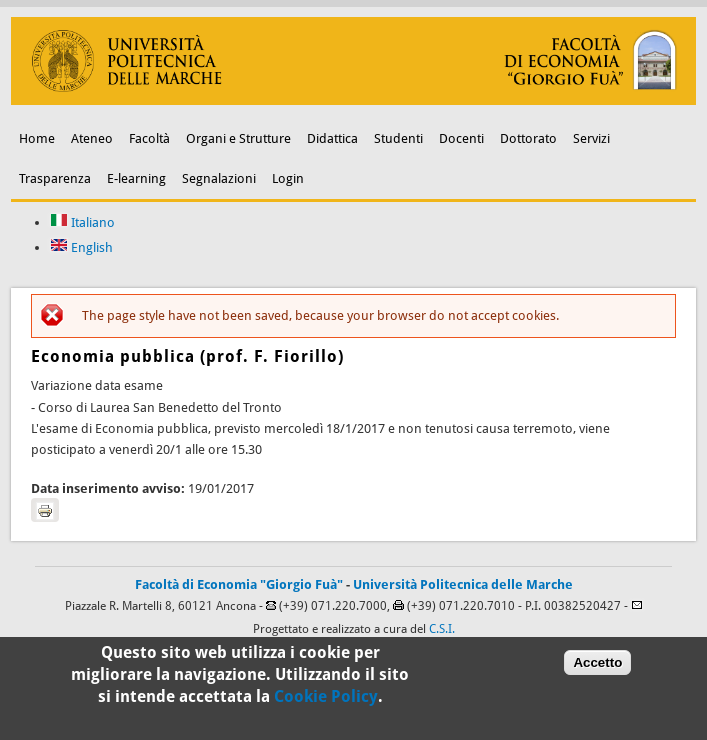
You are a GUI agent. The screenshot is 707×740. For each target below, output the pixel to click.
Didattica (332, 138)
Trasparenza (55, 178)
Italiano (82, 222)
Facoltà (149, 138)
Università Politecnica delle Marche (463, 584)
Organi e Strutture (238, 138)
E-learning (136, 178)
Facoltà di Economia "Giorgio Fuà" (239, 584)
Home (37, 138)
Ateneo (92, 138)
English (81, 247)
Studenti (398, 138)
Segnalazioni (219, 178)
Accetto (597, 668)
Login (288, 178)
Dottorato (528, 138)
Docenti (461, 138)
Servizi (591, 138)
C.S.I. (442, 629)
